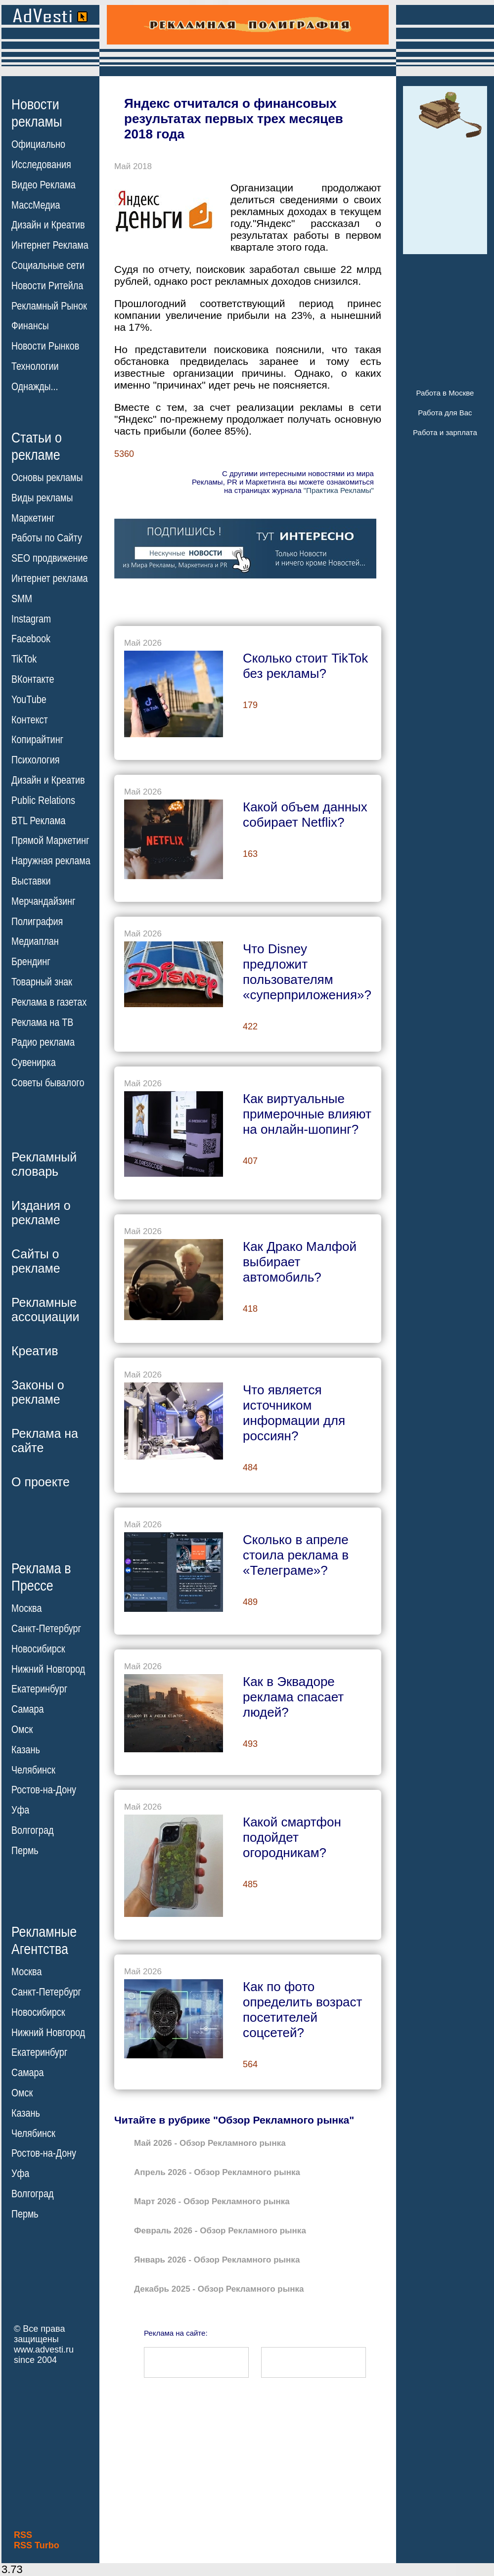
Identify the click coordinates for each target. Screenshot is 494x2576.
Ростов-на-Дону (43, 1790)
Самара (27, 1709)
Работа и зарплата (445, 432)
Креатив (34, 1351)
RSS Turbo (36, 2545)
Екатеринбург (39, 1689)
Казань (25, 1750)
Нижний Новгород (48, 1669)
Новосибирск (38, 1649)
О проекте (40, 1482)
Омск (22, 1729)
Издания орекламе (41, 1213)
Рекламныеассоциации (45, 1309)
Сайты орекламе (35, 1261)
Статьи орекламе (36, 445)
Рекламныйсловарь (44, 1164)
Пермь (25, 1851)
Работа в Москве (445, 393)
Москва (26, 1608)
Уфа (20, 1810)
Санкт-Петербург (46, 1629)
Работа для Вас (445, 412)
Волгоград (32, 1830)
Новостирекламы (36, 113)
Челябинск (33, 1770)
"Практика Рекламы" (339, 490)
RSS (23, 2535)
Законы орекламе (37, 1392)
